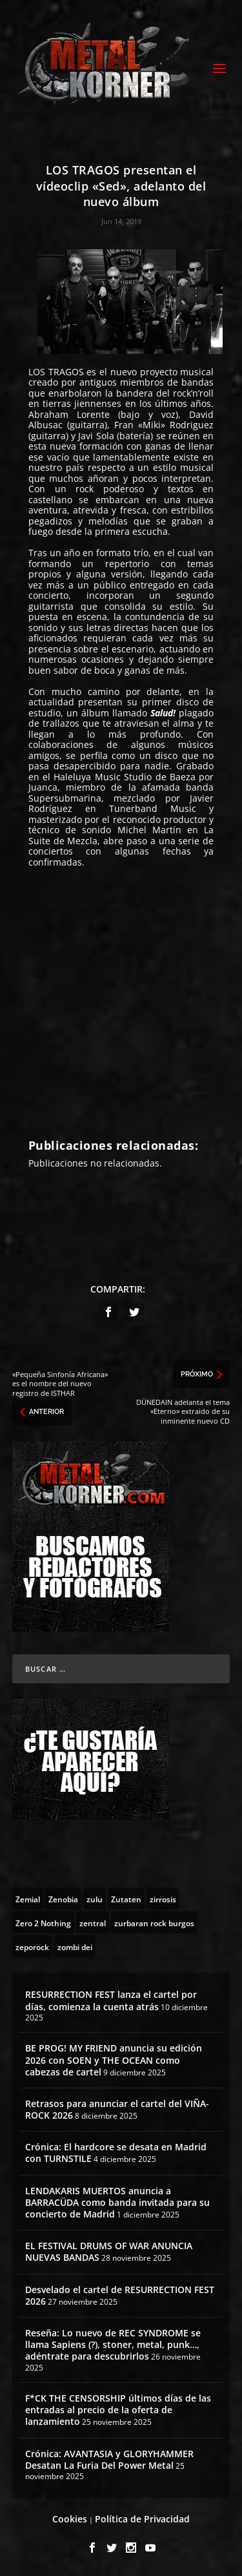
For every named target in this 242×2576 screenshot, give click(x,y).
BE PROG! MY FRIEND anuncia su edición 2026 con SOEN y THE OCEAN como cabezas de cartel (113, 2059)
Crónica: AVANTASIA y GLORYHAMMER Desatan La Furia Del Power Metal (109, 2459)
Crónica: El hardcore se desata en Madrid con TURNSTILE (116, 2153)
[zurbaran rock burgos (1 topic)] (154, 1922)
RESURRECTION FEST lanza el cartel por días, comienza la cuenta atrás (111, 2000)
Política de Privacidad (142, 2519)
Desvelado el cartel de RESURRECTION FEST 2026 (119, 2295)
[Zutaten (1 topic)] (126, 1898)
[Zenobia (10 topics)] (63, 1898)
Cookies (69, 2519)
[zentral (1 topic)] (92, 1922)
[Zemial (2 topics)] (27, 1898)
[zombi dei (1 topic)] (75, 1946)
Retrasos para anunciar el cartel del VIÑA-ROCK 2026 (117, 2109)
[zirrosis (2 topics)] (162, 1898)
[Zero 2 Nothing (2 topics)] (43, 1922)
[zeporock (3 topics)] (32, 1946)
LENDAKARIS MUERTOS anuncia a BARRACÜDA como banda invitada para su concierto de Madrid (117, 2202)
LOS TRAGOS (56, 372)
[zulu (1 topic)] (94, 1898)
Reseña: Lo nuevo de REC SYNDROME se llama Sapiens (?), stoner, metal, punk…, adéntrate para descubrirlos (113, 2344)
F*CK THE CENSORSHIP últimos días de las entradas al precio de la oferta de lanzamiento (118, 2409)
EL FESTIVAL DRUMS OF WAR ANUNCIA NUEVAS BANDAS (108, 2251)
